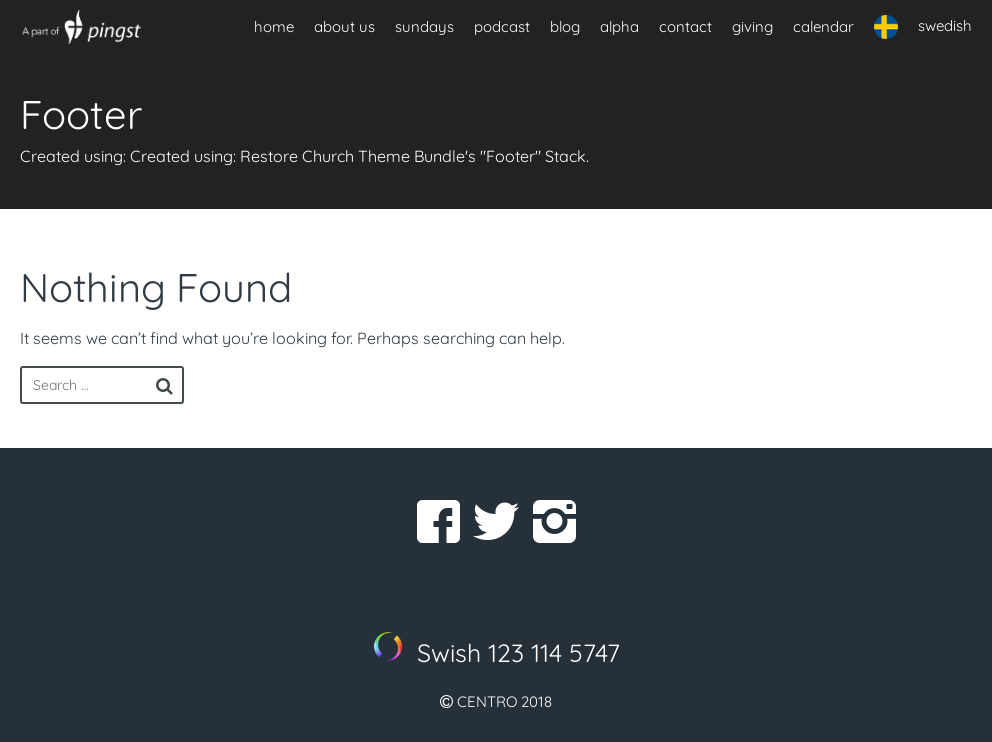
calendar (823, 26)
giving (752, 26)
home (274, 26)
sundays (424, 26)
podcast (502, 26)
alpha (619, 26)
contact (685, 26)
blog (565, 26)
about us (344, 26)
